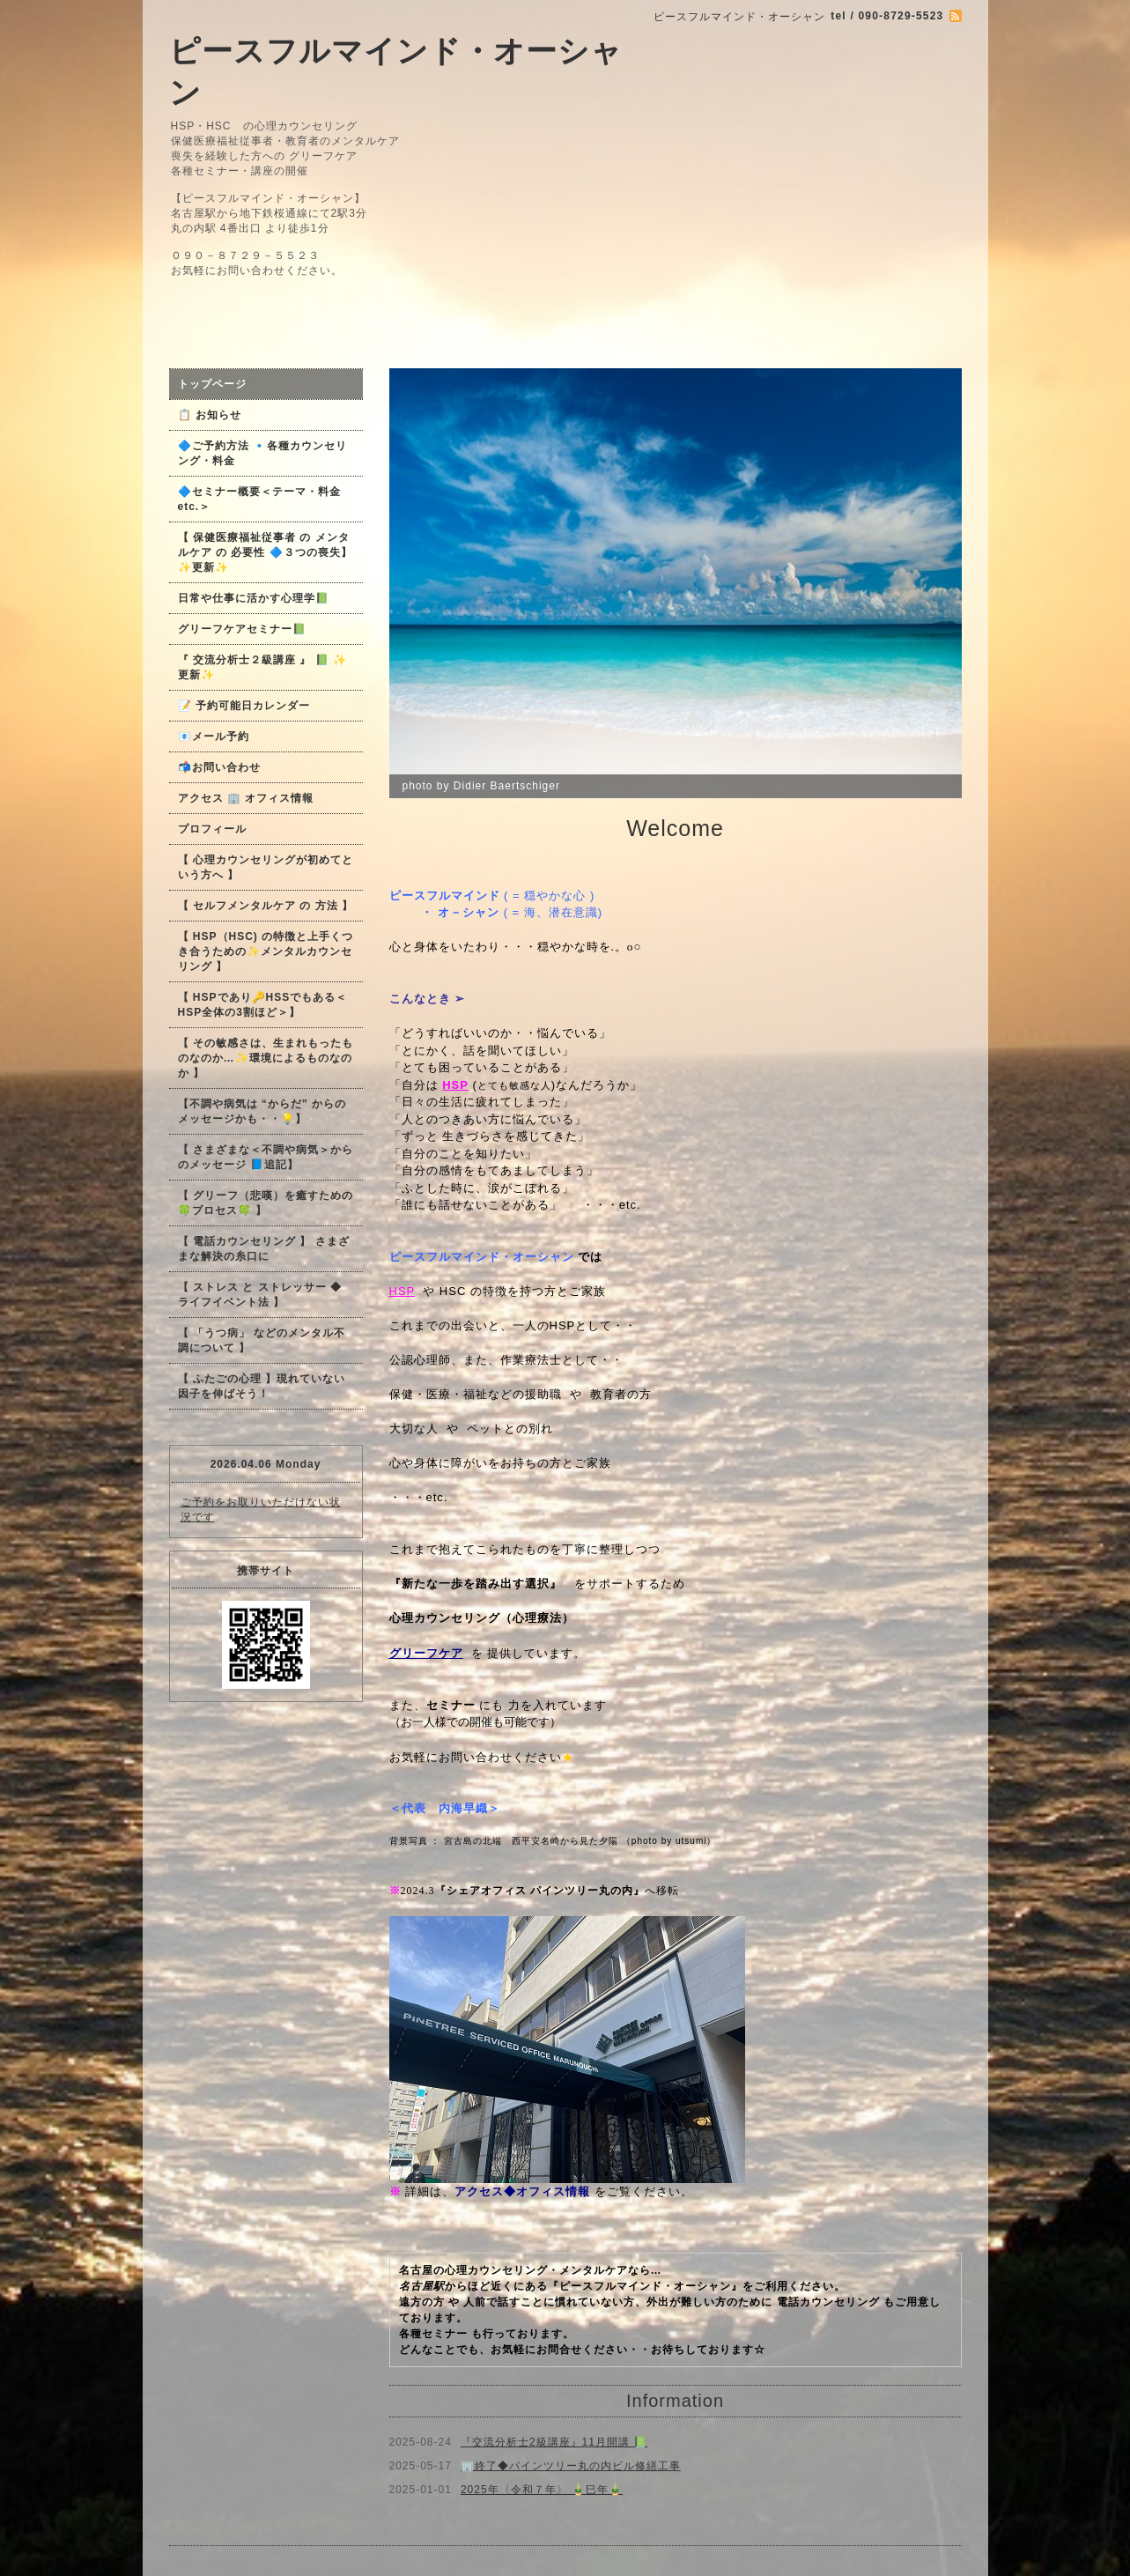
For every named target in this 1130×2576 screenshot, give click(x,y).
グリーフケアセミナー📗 (242, 629)
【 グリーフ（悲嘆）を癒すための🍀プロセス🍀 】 (265, 1203)
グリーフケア (426, 1653)
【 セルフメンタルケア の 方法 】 (265, 905)
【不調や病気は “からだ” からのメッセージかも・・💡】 (262, 1111)
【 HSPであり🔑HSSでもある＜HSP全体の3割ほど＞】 (263, 1004)
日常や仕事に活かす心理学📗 (253, 598)
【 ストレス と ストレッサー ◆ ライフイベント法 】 (260, 1294)
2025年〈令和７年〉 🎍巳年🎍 (542, 2489)
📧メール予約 (213, 736)
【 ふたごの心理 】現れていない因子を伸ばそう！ (262, 1386)
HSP (402, 1291)
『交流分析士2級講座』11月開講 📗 (554, 2442)
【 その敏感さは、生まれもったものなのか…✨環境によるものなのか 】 (265, 1058)
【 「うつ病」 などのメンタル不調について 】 (262, 1340)
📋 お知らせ (215, 415)
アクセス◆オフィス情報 (522, 2191)
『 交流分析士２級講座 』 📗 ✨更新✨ (262, 667)
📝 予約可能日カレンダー (244, 706)
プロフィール (212, 829)
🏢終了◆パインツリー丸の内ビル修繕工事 (571, 2466)
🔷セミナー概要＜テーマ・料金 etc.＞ (259, 499)
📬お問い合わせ (219, 767)
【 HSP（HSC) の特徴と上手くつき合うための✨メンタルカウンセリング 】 (266, 951)
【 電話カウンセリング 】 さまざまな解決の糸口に (264, 1248)
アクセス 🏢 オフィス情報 (246, 798)
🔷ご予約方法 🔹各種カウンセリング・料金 (262, 453)
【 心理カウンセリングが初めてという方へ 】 (265, 867)
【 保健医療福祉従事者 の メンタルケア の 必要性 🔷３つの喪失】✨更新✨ (265, 552)
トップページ (212, 384)
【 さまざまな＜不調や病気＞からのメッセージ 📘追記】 (265, 1157)
